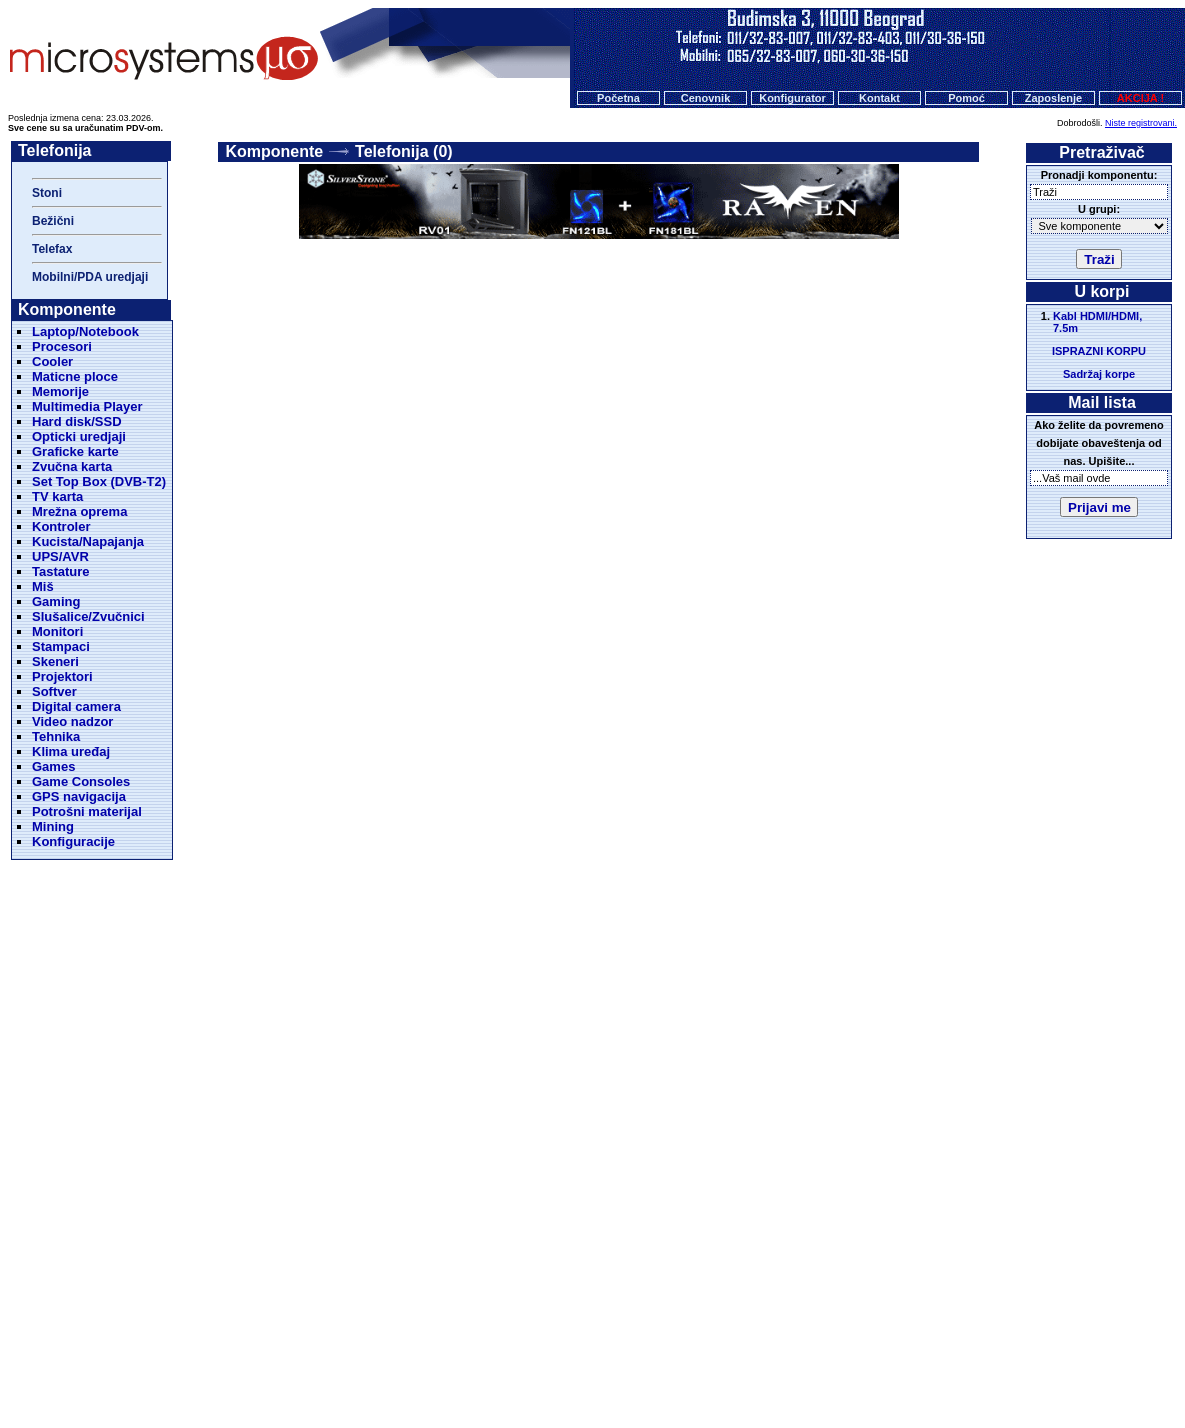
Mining (53, 826)
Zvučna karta (72, 466)
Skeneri (55, 661)
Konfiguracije (73, 841)
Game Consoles (81, 781)
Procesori (62, 346)
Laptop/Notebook (85, 331)
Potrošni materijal (87, 811)
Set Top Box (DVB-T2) (99, 481)
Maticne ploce (75, 376)
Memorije (60, 391)
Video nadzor (72, 721)
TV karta (57, 496)
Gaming (56, 601)
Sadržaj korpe (1099, 374)
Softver (54, 691)
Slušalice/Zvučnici (88, 616)
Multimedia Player (87, 406)
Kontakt (879, 98)
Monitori (57, 631)
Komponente (274, 151)
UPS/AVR (60, 556)
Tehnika (56, 736)
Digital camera (76, 706)
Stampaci (61, 646)
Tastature (61, 571)
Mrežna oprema (79, 511)
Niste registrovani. (1141, 123)
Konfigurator (792, 98)
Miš (43, 586)
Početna (618, 98)
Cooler (52, 361)
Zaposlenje (1053, 98)
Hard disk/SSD (77, 421)
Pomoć (966, 98)
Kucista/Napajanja (88, 541)
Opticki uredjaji (79, 436)
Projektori (62, 676)
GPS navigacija (79, 796)
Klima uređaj (71, 751)
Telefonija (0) (404, 151)
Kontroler (61, 526)
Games (53, 766)
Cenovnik (706, 98)
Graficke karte (75, 451)
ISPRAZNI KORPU (1099, 351)
